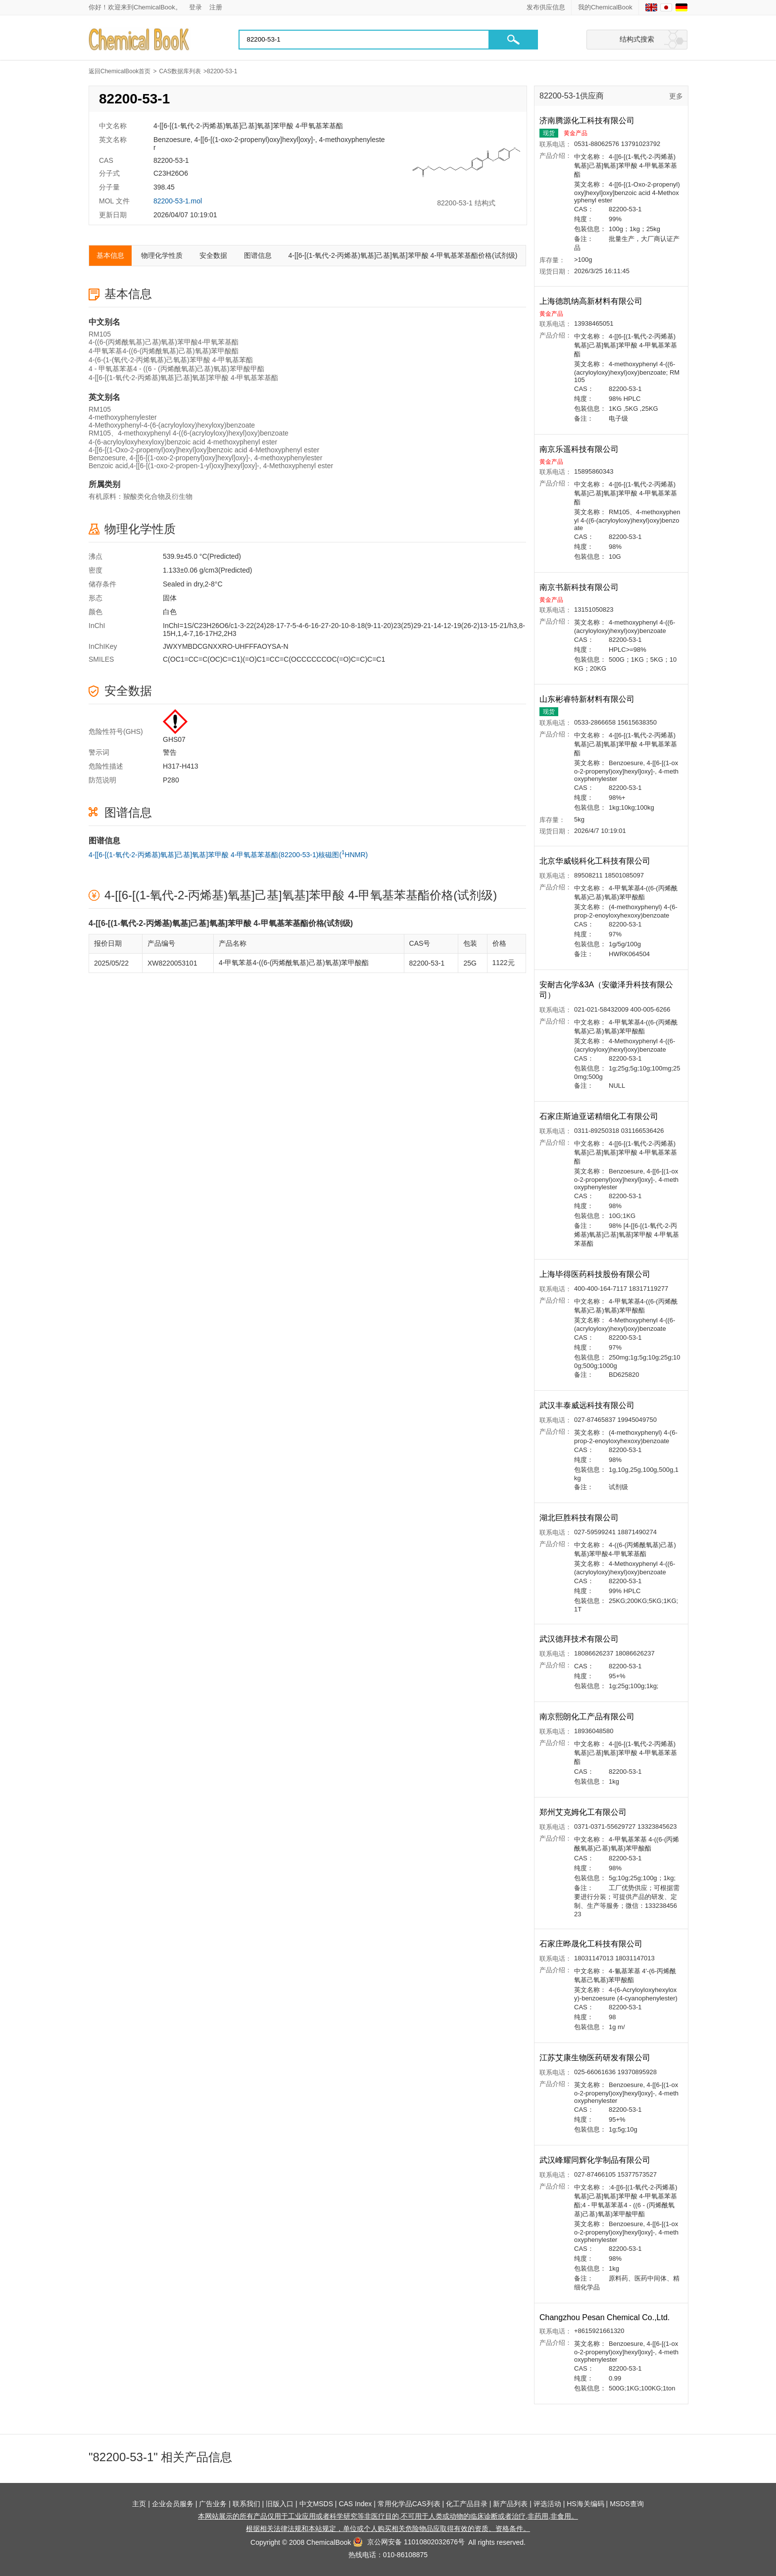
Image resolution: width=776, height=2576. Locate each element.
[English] (651, 7)
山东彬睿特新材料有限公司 (587, 699)
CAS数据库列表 (180, 71)
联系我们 (246, 2504)
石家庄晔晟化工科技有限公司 (591, 1944)
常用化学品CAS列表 (409, 2504)
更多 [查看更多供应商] (676, 96)
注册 (215, 7)
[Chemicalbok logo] (140, 40)
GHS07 (174, 739)
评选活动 (547, 2504)
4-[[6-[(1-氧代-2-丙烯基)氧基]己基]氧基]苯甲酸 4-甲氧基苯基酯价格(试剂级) (403, 255)
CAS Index (355, 2504)
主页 (139, 2504)
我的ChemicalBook (605, 7)
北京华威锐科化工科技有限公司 (595, 861)
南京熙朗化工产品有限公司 (587, 1716)
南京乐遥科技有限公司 (580, 449)
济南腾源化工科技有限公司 (587, 120)
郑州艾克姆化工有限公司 (584, 1812)
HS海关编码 (585, 2504)
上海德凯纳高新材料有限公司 (591, 301)
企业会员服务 (173, 2504)
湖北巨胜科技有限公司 (580, 1517)
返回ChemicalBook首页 (119, 71)
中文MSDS (316, 2504)
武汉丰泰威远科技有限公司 (587, 1405)
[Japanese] (666, 7)
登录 (195, 7)
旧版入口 (279, 2504)
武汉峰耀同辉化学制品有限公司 (595, 2160)
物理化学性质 (162, 255)
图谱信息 (258, 255)
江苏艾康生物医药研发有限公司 (595, 2057)
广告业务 (213, 2504)
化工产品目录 (466, 2504)
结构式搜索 (637, 39)
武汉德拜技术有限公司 (580, 1639)
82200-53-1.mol (177, 201)
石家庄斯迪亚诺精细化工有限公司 (599, 1116)
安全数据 (213, 255)
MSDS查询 (626, 2504)
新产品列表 (510, 2504)
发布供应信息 (546, 7)
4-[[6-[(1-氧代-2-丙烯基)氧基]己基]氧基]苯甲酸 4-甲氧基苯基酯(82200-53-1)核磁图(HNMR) (228, 854)
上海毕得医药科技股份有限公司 (595, 1274)
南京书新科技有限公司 (580, 587)
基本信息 (110, 255)
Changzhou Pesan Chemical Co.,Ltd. (605, 2317)
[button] (513, 39)
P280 (171, 780)
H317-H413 (180, 766)
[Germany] (681, 7)
